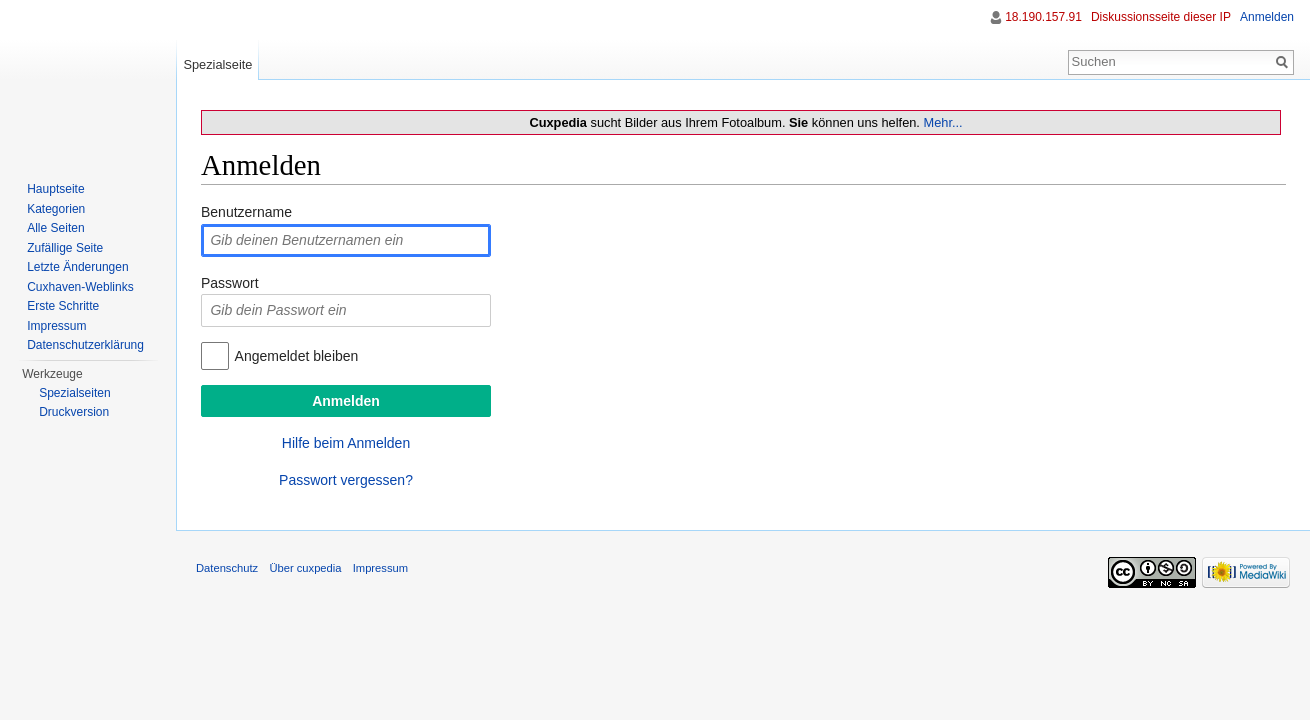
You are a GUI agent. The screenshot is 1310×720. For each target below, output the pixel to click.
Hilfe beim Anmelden (346, 443)
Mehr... (942, 122)
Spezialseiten (74, 393)
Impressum (56, 326)
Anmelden (1267, 17)
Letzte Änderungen (77, 267)
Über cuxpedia (305, 568)
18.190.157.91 (1043, 17)
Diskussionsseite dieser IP (1161, 17)
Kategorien (56, 209)
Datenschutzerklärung (85, 345)
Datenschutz (227, 568)
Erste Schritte (63, 306)
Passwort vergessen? (346, 480)
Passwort (230, 283)
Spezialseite (217, 64)
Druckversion (74, 412)
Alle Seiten (55, 228)
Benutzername (246, 212)
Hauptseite (55, 189)
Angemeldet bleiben (297, 356)
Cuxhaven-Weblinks (80, 287)
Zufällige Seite (65, 248)
